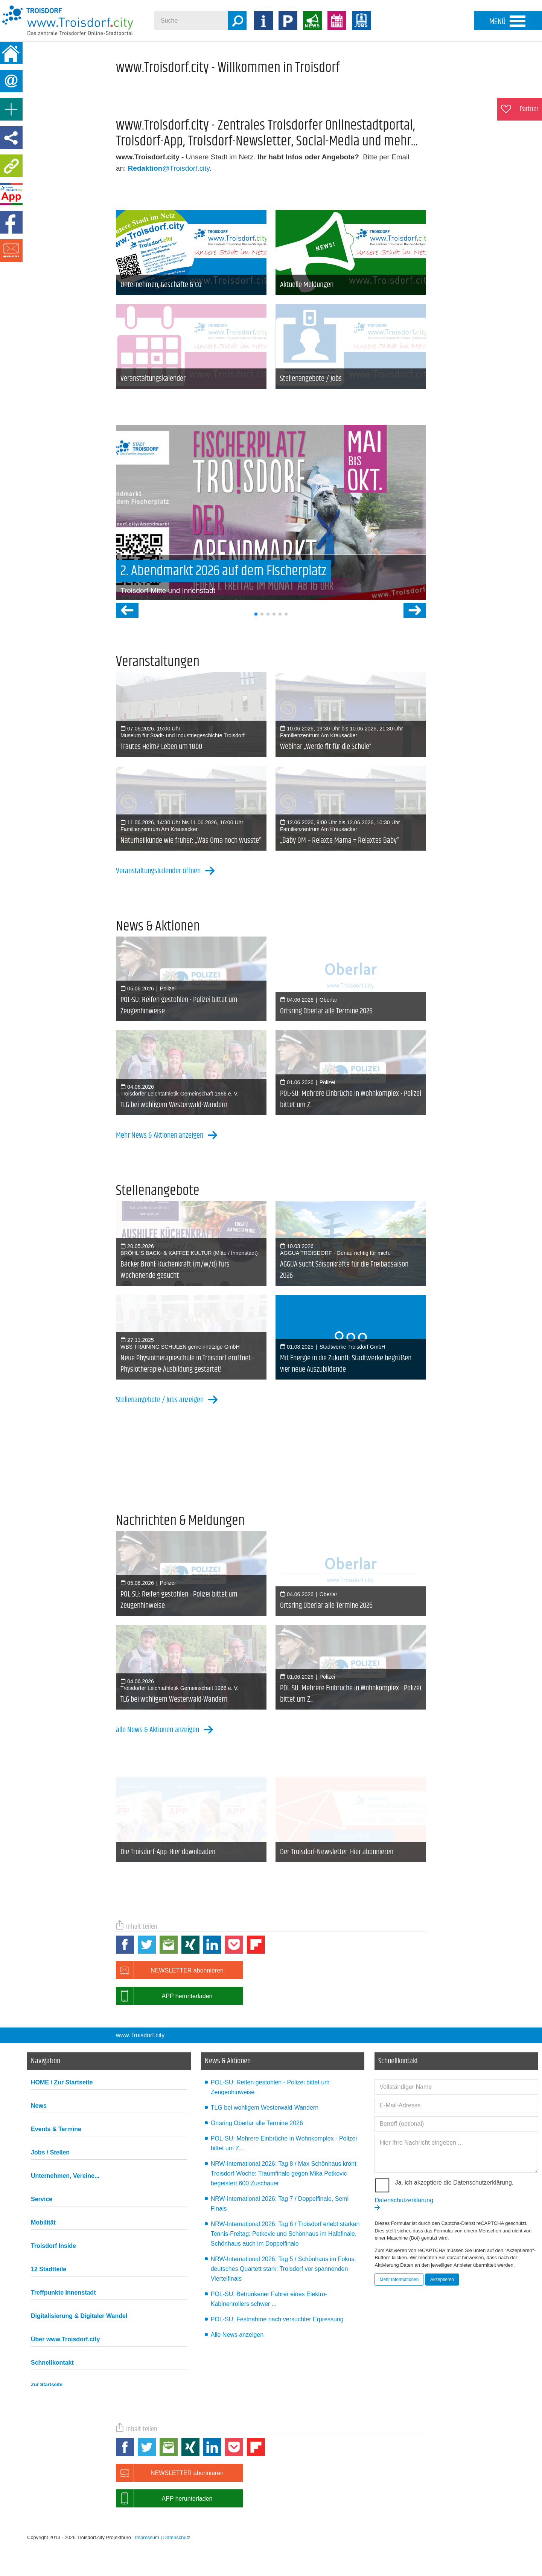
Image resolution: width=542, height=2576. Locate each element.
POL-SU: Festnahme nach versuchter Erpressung (277, 2319)
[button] (255, 614)
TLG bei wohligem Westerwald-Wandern (264, 2107)
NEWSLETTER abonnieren (170, 1970)
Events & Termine (56, 2129)
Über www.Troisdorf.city (65, 2339)
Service (41, 2199)
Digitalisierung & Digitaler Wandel (79, 2316)
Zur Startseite (46, 2384)
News (39, 2105)
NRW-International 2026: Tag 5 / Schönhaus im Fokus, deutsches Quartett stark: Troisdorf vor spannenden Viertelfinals (283, 2269)
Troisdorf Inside (53, 2246)
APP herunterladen (164, 1996)
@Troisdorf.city (169, 168)
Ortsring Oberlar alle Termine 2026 (257, 2123)
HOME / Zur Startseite (62, 2082)
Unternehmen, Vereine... (65, 2176)
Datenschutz (176, 2537)
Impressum (147, 2537)
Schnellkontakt (52, 2362)
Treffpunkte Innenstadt (63, 2292)
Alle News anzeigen (237, 2335)
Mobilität (43, 2222)
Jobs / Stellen (50, 2152)
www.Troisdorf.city (140, 2035)
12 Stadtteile (48, 2269)
